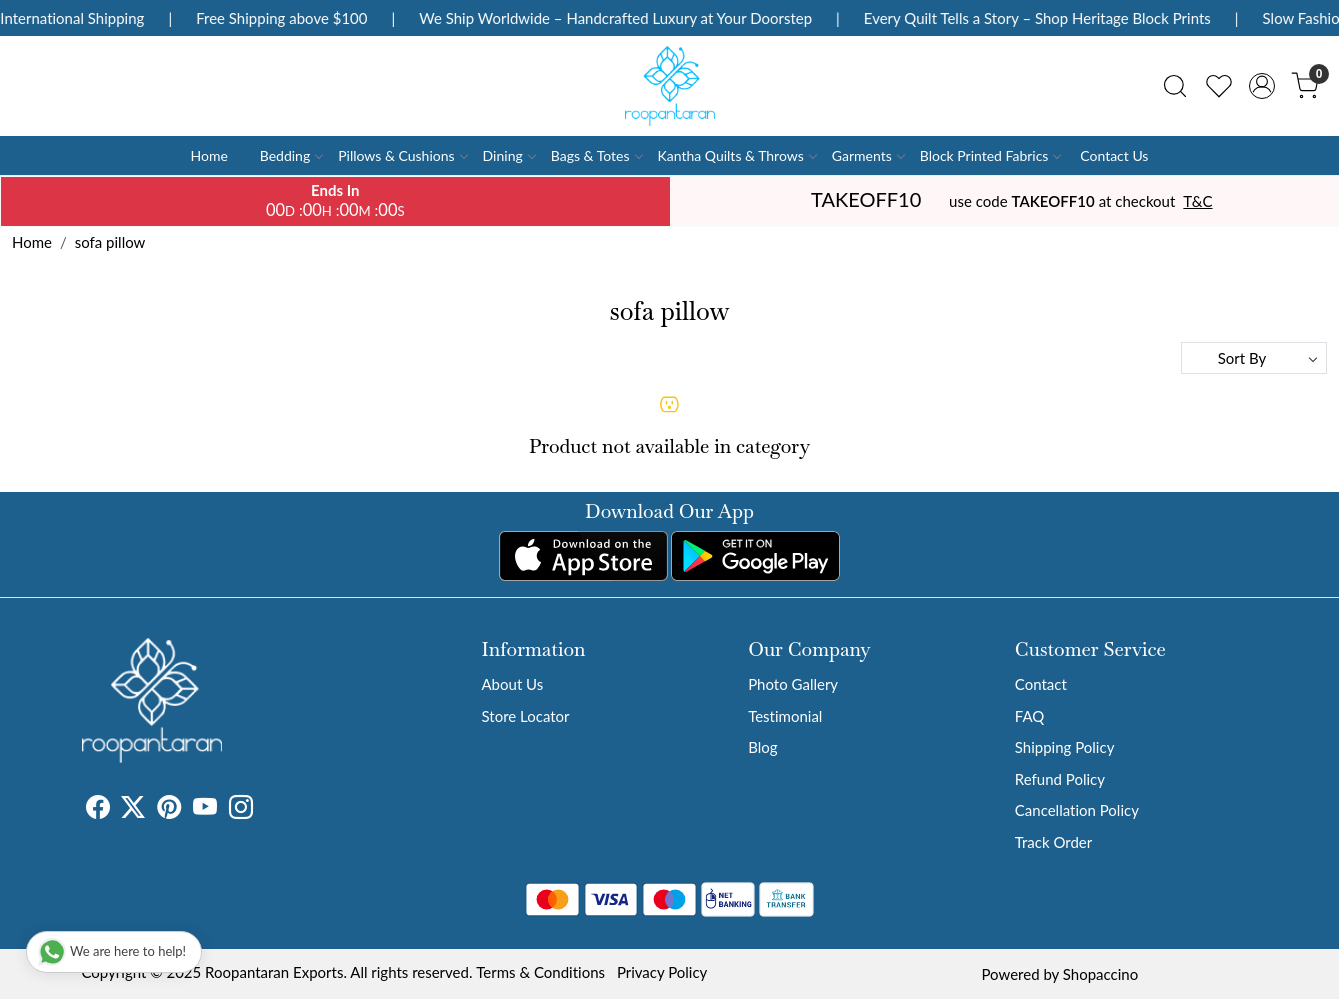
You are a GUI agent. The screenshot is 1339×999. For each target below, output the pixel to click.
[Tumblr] (265, 810)
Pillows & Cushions (402, 155)
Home (209, 155)
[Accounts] (1262, 86)
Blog (762, 747)
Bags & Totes (596, 155)
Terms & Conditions (540, 972)
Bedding (291, 155)
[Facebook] (98, 810)
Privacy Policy (662, 972)
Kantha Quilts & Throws (737, 155)
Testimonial (785, 716)
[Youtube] (205, 810)
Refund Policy (1060, 779)
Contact (1041, 684)
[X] (133, 810)
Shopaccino (1100, 974)
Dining (509, 155)
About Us (513, 684)
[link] (1175, 86)
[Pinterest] (169, 810)
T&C (1197, 201)
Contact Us (1114, 155)
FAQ (1030, 716)
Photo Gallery (793, 684)
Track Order (1053, 842)
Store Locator (526, 716)
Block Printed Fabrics (990, 155)
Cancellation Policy (1077, 810)
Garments (868, 155)
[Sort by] (1254, 358)
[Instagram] (241, 810)
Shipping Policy (1065, 747)
